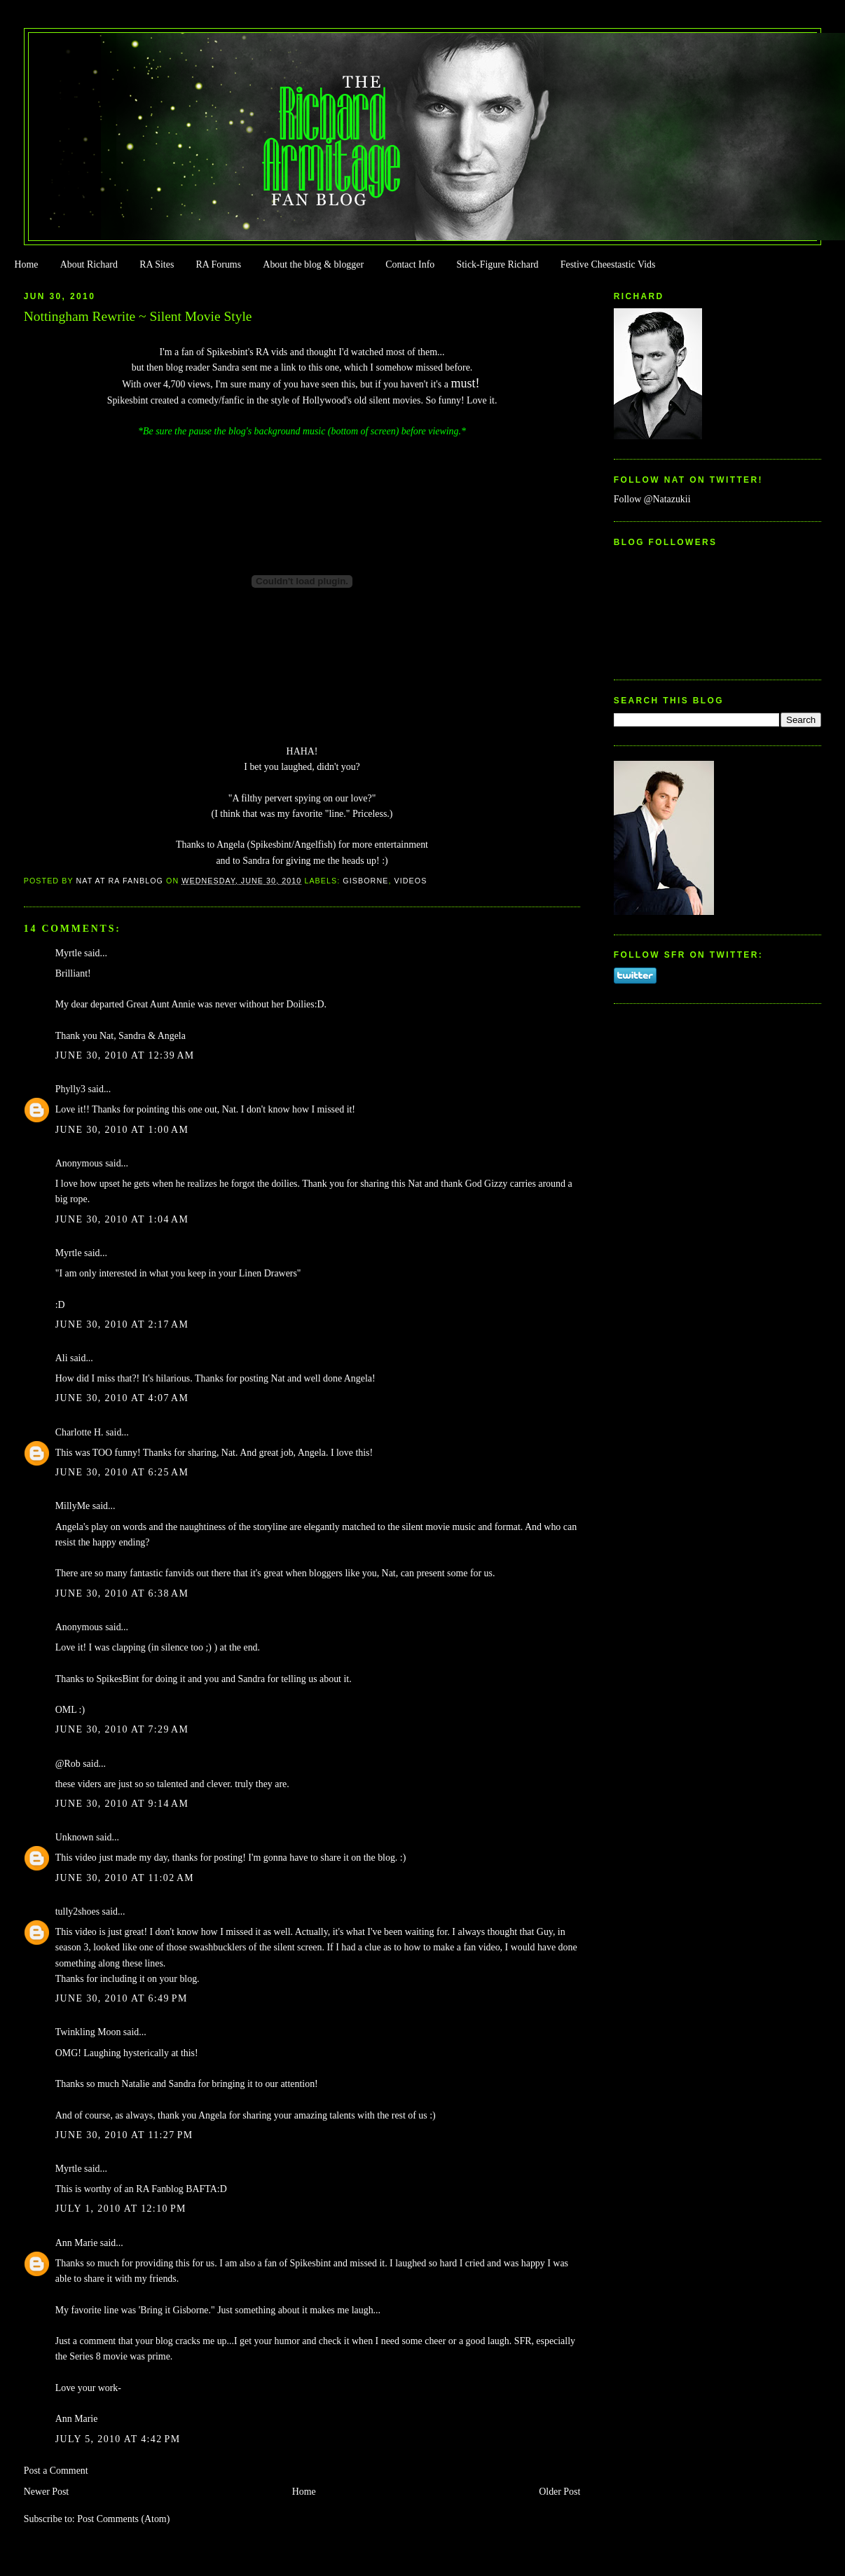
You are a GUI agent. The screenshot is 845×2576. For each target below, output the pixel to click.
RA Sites (156, 264)
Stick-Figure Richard (497, 264)
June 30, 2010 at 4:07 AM (122, 1398)
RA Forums (219, 264)
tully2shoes (77, 1911)
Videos (410, 880)
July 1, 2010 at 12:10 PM (120, 2208)
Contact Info (409, 264)
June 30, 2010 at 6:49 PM (121, 1998)
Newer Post (46, 2491)
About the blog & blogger (313, 264)
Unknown (74, 1837)
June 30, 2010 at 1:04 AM (122, 1219)
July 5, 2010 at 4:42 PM (118, 2439)
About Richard (89, 264)
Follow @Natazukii (652, 499)
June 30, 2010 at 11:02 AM (124, 1878)
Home (26, 264)
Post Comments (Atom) (123, 2519)
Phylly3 (70, 1089)
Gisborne (365, 880)
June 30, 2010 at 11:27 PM (124, 2135)
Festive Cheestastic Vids (608, 264)
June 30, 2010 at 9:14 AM (122, 1803)
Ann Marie (76, 2243)
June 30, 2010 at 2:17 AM (122, 1324)
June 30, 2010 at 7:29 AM (122, 1729)
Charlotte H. (79, 1432)
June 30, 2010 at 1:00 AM (122, 1129)
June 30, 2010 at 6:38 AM (122, 1593)
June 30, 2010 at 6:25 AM (122, 1472)
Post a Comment (56, 2470)
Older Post (559, 2491)
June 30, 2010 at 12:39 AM (125, 1055)
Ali (61, 1358)
